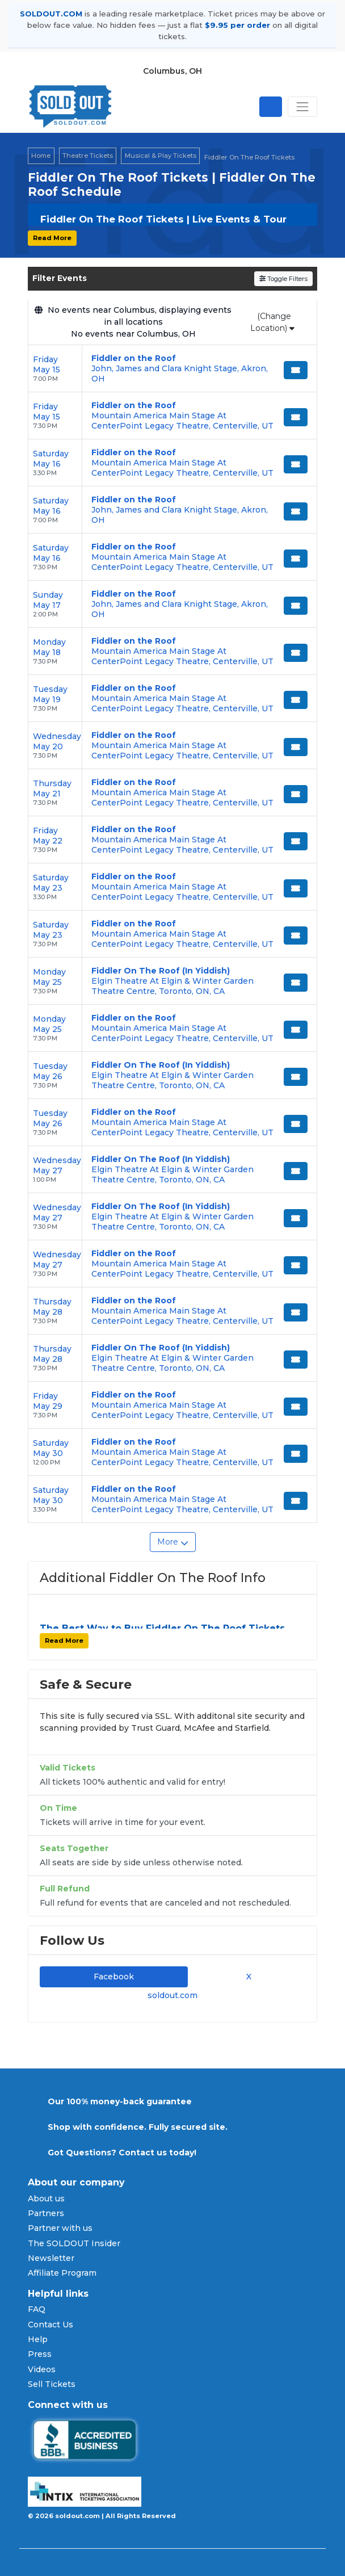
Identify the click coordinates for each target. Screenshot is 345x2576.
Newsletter (51, 2258)
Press (40, 2354)
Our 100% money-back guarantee (120, 2101)
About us (46, 2198)
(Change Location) (272, 322)
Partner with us (60, 2228)
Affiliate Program (62, 2273)
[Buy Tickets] (296, 370)
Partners (46, 2213)
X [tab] (246, 1976)
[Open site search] (270, 107)
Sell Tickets (51, 2384)
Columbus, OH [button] (172, 71)
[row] (172, 368)
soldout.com (172, 1995)
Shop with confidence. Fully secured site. (138, 2127)
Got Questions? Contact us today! (122, 2152)
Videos (42, 2369)
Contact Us (50, 2324)
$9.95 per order (237, 25)
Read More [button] (52, 238)
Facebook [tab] (114, 1976)
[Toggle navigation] (302, 107)
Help (38, 2339)
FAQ (36, 2309)
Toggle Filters (283, 279)
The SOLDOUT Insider (74, 2243)
